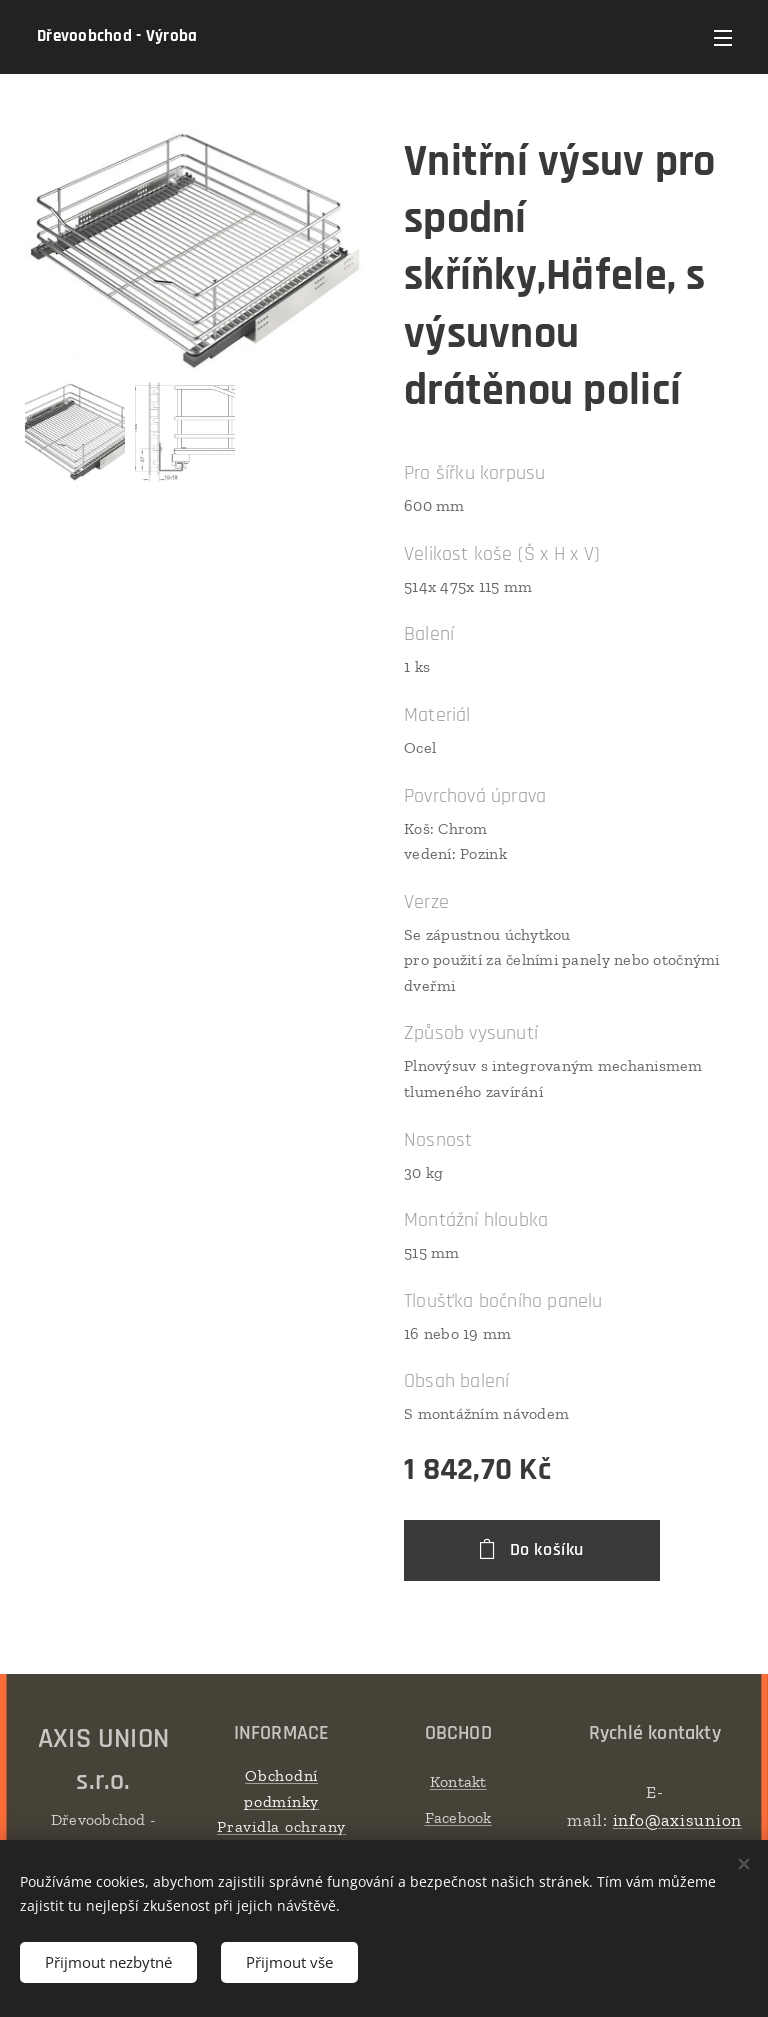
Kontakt (458, 1781)
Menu (723, 38)
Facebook (458, 1817)
